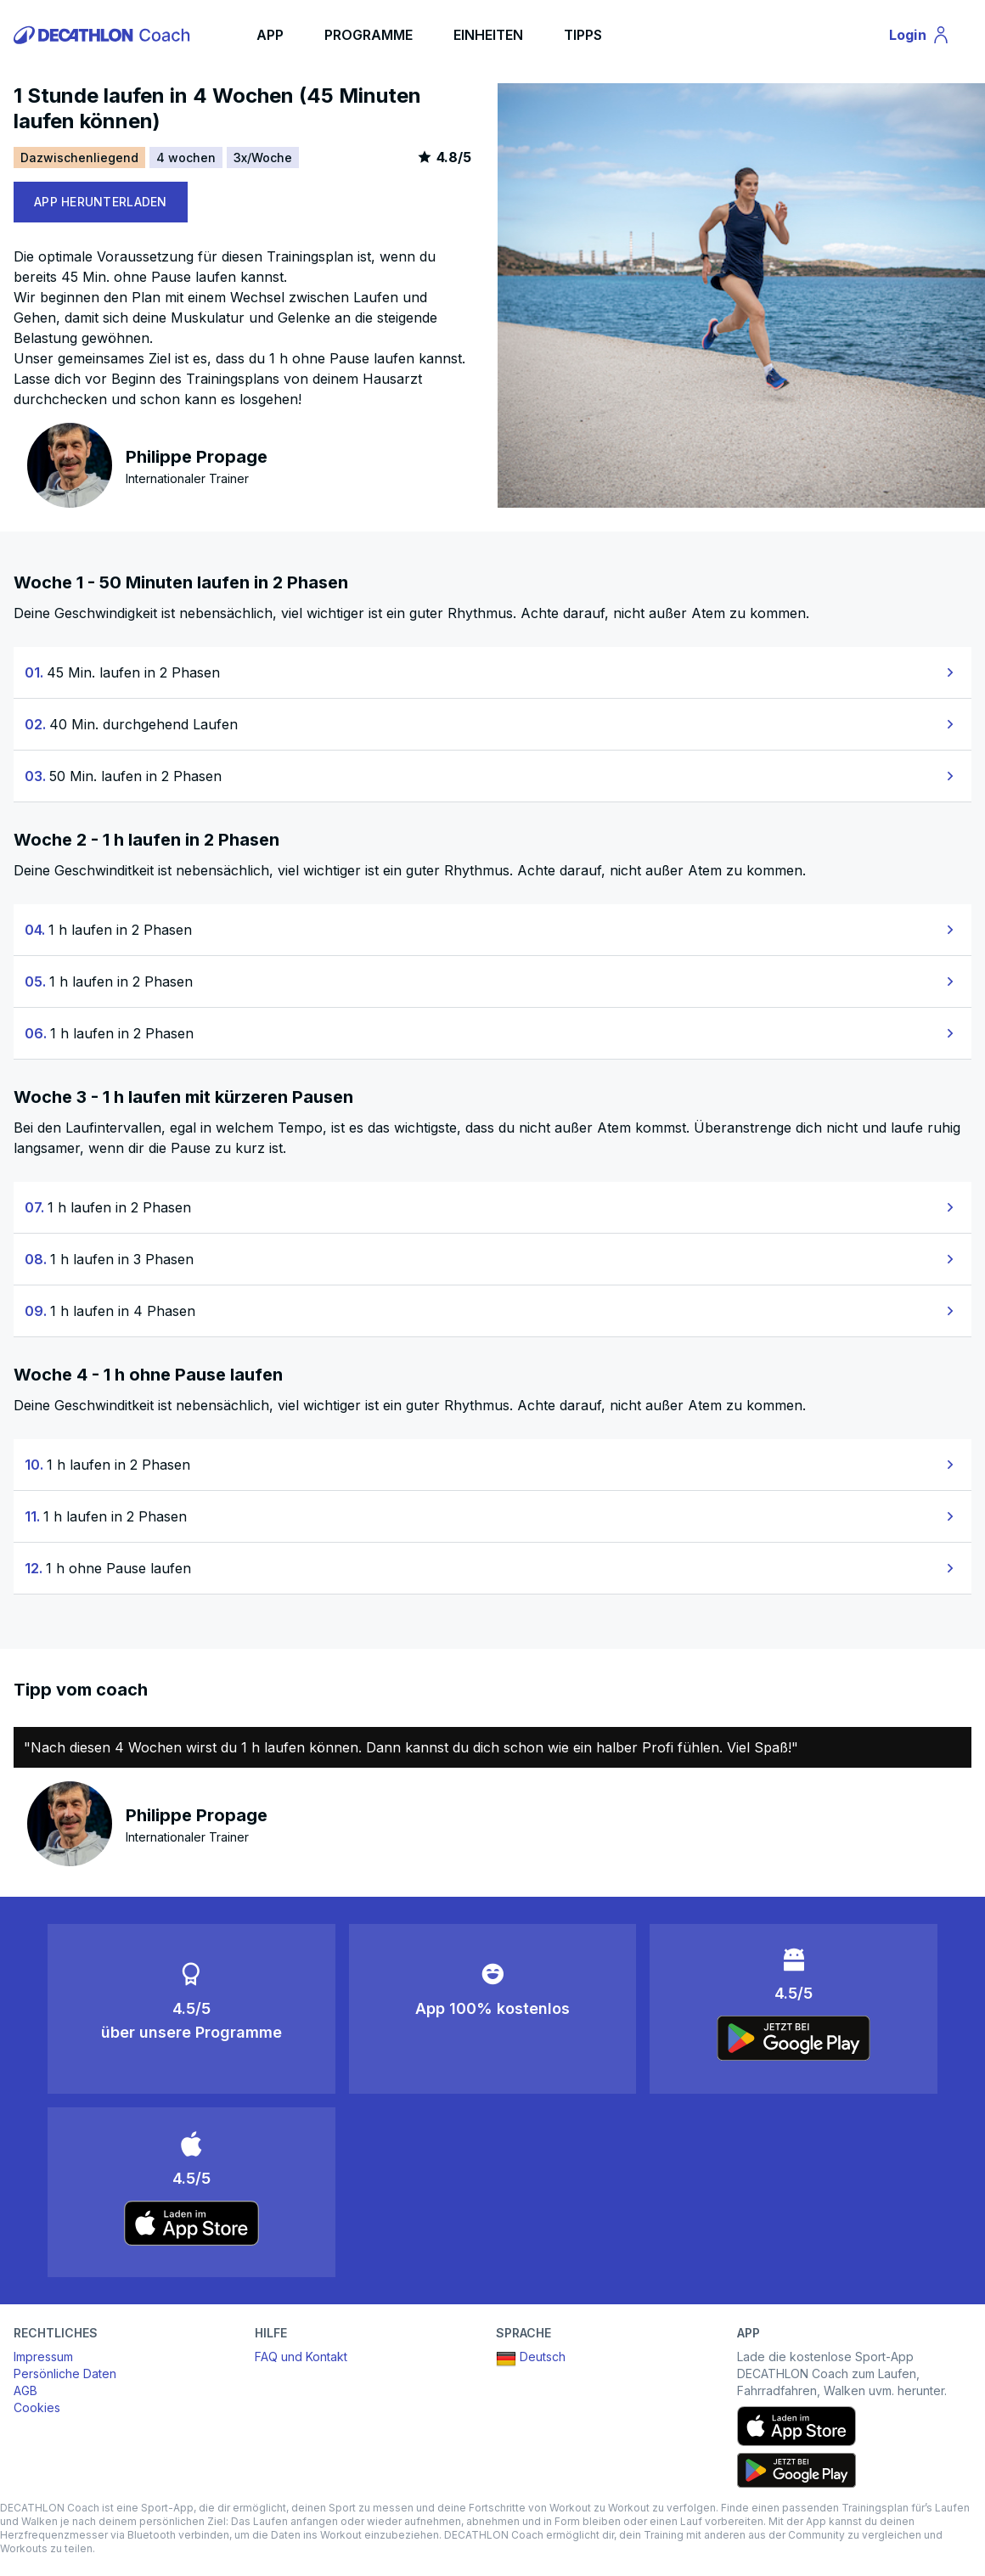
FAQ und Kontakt (301, 2356)
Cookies (37, 2407)
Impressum (43, 2356)
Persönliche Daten (65, 2373)
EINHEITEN (488, 34)
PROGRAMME (368, 34)
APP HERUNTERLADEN (100, 201)
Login (927, 37)
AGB (25, 2390)
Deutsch (531, 2358)
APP (270, 34)
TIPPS (583, 34)
